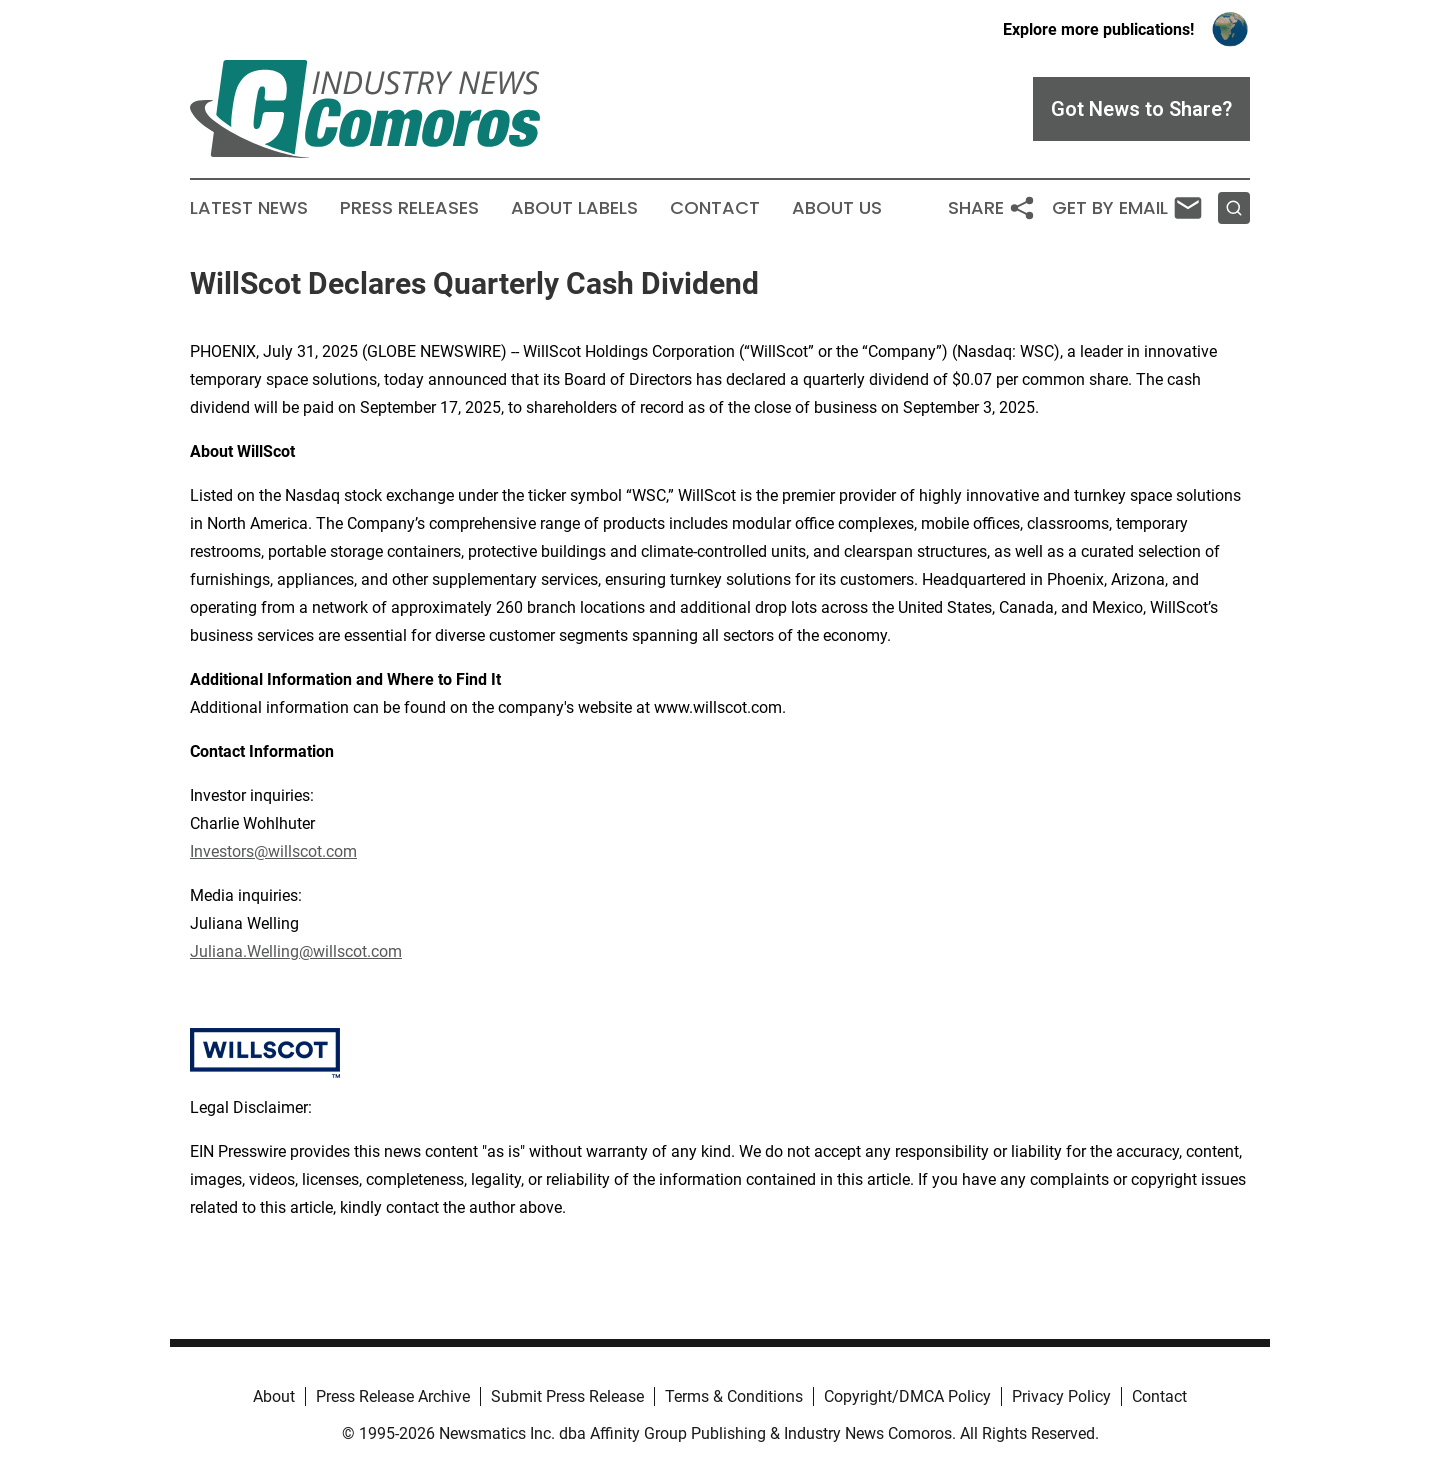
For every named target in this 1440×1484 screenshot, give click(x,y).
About (274, 1396)
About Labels (574, 208)
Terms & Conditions (734, 1396)
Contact (715, 208)
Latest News (249, 208)
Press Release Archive (393, 1396)
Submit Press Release (567, 1396)
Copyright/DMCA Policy (907, 1396)
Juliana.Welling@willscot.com (296, 951)
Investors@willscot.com (273, 851)
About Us (837, 208)
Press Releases (409, 208)
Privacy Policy (1061, 1396)
